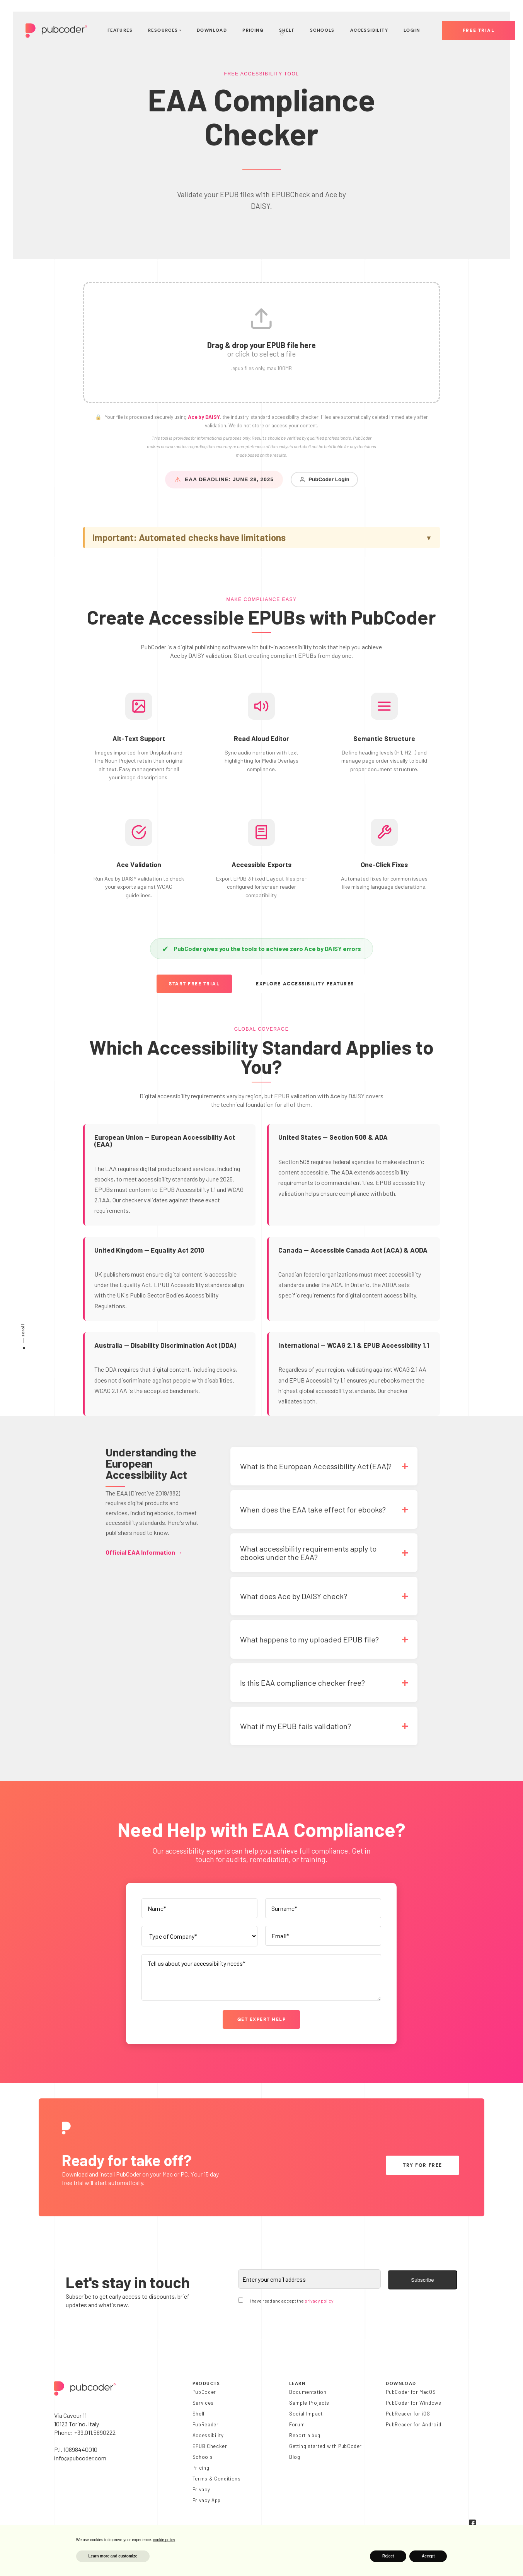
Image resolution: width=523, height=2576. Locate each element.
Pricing (253, 30)
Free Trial (478, 30)
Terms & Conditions (217, 2478)
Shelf (287, 32)
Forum (297, 2424)
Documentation (308, 2392)
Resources (164, 30)
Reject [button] (388, 2556)
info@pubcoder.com (80, 2458)
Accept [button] (428, 2556)
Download (212, 30)
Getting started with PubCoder (325, 2446)
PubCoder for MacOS (411, 2392)
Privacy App (207, 2500)
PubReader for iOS (408, 2413)
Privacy (201, 2489)
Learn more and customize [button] (113, 2556)
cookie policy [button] (164, 2540)
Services (203, 2403)
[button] (261, 342)
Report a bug (304, 2435)
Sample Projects (309, 2403)
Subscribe (422, 2280)
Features (120, 30)
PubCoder (204, 2392)
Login (412, 30)
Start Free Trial (194, 983)
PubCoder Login (324, 479)
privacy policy (319, 2300)
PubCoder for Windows (413, 2403)
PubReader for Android (413, 2424)
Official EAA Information (144, 1552)
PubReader (206, 2424)
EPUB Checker (210, 2446)
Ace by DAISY (204, 416)
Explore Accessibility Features (305, 983)
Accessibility (369, 30)
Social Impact (306, 2413)
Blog (294, 2457)
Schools (322, 30)
